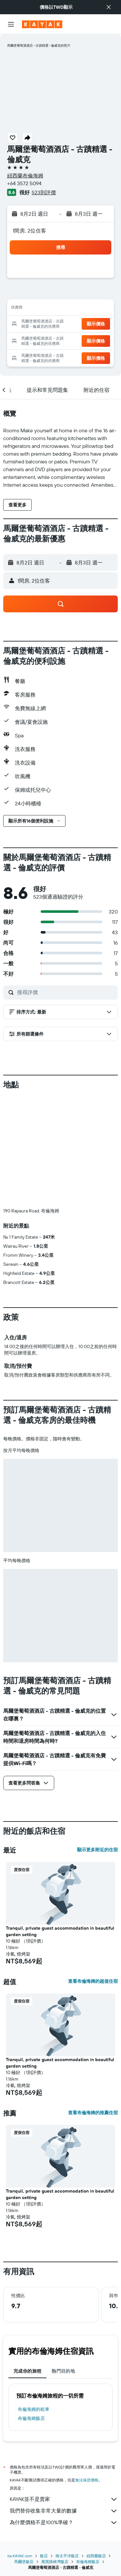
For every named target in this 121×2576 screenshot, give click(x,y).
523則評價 (44, 192)
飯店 (44, 2555)
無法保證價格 (86, 2480)
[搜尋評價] (65, 992)
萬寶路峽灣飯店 (54, 2561)
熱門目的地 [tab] (63, 2371)
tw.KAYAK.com (19, 2555)
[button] (108, 7)
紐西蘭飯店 (96, 2555)
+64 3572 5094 (24, 183)
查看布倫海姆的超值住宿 (93, 1981)
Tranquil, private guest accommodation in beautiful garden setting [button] (60, 1931)
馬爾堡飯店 (24, 2561)
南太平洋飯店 (67, 2555)
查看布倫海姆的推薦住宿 (93, 2113)
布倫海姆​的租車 (33, 2409)
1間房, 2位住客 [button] (29, 230)
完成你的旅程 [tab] (27, 2371)
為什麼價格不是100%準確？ (64, 2522)
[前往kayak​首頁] (42, 24)
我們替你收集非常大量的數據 (64, 2511)
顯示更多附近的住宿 (97, 1850)
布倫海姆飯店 (31, 2418)
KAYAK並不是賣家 (64, 2499)
